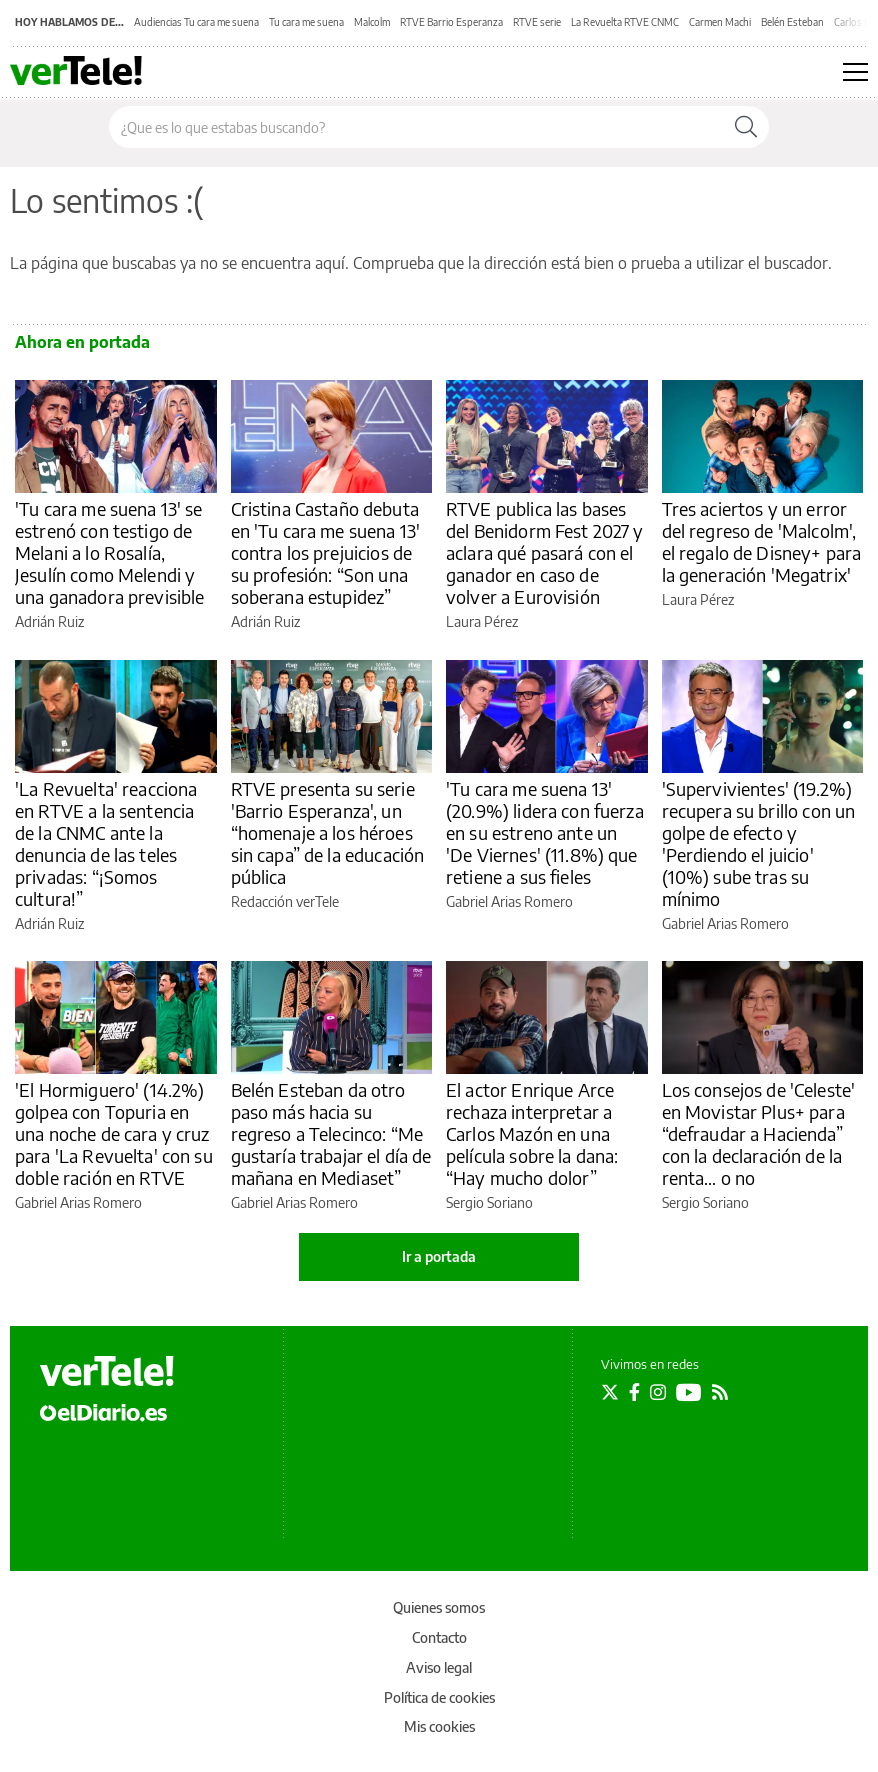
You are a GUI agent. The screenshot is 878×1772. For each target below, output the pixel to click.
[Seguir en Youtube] (689, 1392)
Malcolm (372, 22)
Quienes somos (439, 1607)
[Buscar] (746, 127)
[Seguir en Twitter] (610, 1392)
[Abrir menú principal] (855, 72)
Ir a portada (439, 1256)
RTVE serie (537, 22)
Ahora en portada (82, 342)
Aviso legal (439, 1667)
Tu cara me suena (306, 22)
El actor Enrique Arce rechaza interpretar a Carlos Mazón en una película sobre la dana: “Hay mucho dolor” (532, 1133)
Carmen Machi (720, 22)
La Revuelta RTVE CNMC (625, 22)
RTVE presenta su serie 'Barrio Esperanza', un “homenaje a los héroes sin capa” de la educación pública (328, 832)
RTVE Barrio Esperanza (451, 22)
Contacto (439, 1637)
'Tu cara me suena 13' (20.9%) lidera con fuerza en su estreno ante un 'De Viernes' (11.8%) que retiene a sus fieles (545, 832)
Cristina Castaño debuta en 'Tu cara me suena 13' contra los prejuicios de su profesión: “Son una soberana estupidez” (326, 552)
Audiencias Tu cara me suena (196, 22)
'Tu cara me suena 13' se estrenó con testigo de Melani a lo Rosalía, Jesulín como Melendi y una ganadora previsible (109, 552)
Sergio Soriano (489, 1202)
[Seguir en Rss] (720, 1392)
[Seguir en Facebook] (634, 1392)
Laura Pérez (482, 621)
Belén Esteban (792, 22)
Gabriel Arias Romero (509, 901)
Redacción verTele (285, 901)
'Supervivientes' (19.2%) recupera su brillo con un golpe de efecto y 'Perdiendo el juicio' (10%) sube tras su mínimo (759, 843)
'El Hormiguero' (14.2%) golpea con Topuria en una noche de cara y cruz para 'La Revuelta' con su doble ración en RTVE (114, 1133)
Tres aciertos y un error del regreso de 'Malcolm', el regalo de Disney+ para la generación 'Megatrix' (762, 541)
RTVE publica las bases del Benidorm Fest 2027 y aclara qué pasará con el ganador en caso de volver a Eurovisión (545, 552)
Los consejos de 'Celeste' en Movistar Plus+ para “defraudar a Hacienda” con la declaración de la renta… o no (759, 1133)
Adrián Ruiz (49, 621)
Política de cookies (439, 1697)
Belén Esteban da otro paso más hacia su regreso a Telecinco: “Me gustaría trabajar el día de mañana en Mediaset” (331, 1133)
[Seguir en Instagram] (658, 1392)
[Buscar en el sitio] (416, 127)
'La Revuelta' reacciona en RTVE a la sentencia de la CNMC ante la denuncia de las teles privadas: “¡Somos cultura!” (106, 843)
